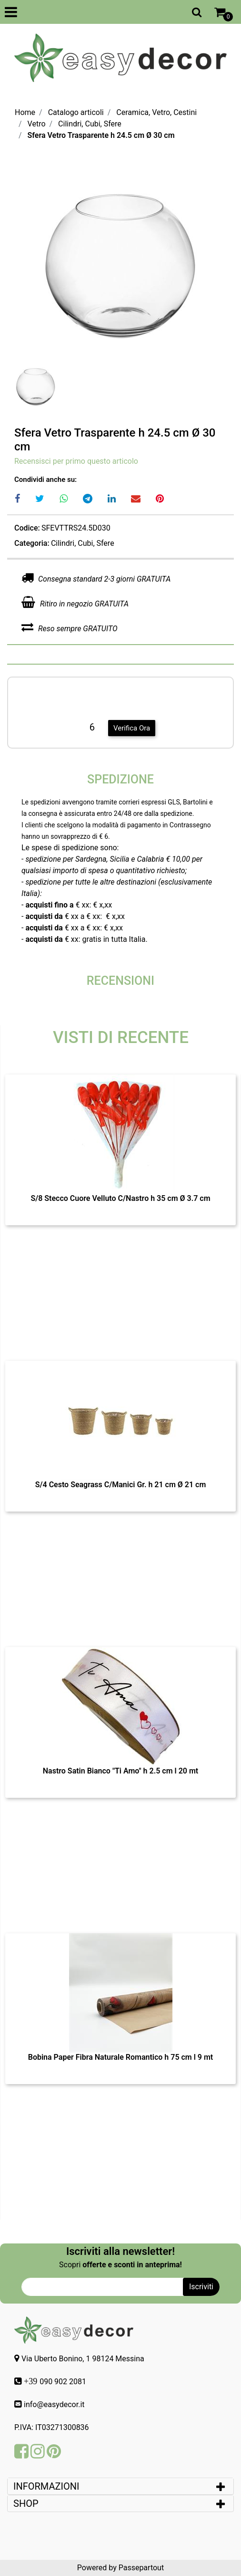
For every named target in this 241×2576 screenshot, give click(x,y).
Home (25, 112)
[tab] (120, 2486)
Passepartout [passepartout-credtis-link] (141, 2567)
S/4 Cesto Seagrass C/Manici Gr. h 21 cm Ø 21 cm (120, 1484)
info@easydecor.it (54, 2404)
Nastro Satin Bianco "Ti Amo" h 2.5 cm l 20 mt (120, 1770)
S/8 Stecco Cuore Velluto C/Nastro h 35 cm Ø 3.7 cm (120, 1198)
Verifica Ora (131, 728)
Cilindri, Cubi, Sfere (89, 123)
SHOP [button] (26, 2503)
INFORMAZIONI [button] (47, 2486)
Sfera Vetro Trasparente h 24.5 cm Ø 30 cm (101, 135)
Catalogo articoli (76, 112)
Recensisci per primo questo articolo (76, 461)
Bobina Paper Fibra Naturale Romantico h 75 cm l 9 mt (120, 2057)
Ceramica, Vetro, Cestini (156, 112)
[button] (120, 262)
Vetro (37, 123)
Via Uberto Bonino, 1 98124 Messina (82, 2358)
